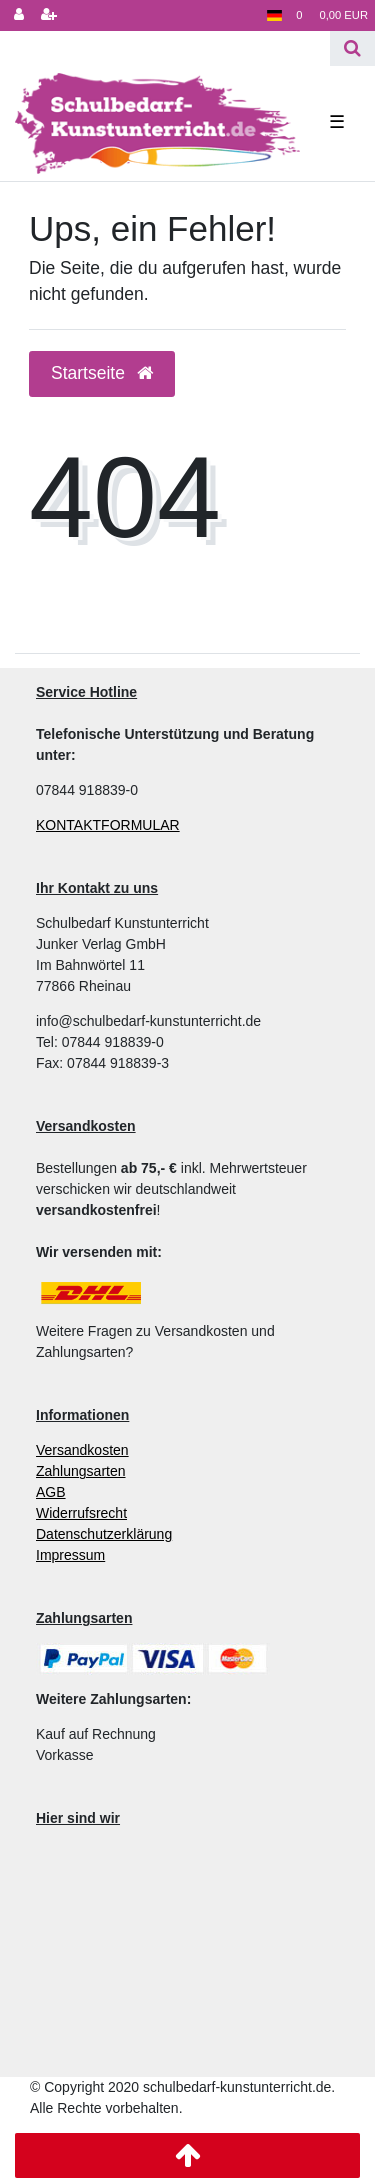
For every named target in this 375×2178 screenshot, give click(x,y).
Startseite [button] (102, 373)
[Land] (274, 15)
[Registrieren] (49, 15)
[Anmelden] (19, 15)
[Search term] (165, 48)
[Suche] (352, 48)
